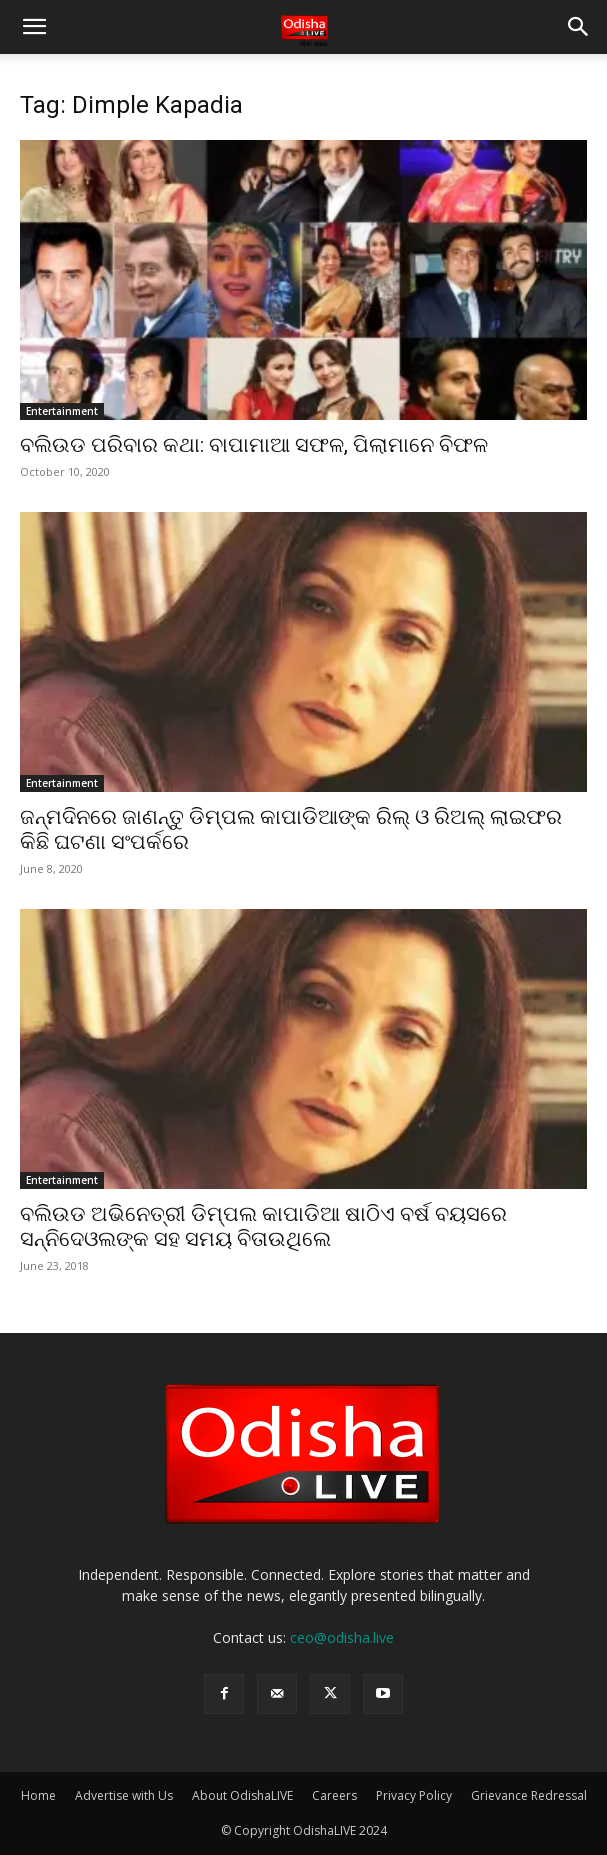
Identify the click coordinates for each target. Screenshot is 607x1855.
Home (38, 1795)
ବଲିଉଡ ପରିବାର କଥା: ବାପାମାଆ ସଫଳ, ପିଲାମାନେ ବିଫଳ (254, 445)
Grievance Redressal (529, 1795)
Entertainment (62, 411)
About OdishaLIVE (242, 1795)
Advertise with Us (124, 1795)
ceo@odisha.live (342, 1637)
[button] (34, 27)
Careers (334, 1795)
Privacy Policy (414, 1795)
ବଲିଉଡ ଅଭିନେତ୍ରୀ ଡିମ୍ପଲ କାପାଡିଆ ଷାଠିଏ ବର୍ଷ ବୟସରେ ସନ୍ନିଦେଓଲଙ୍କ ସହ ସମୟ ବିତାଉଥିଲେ (263, 1226)
